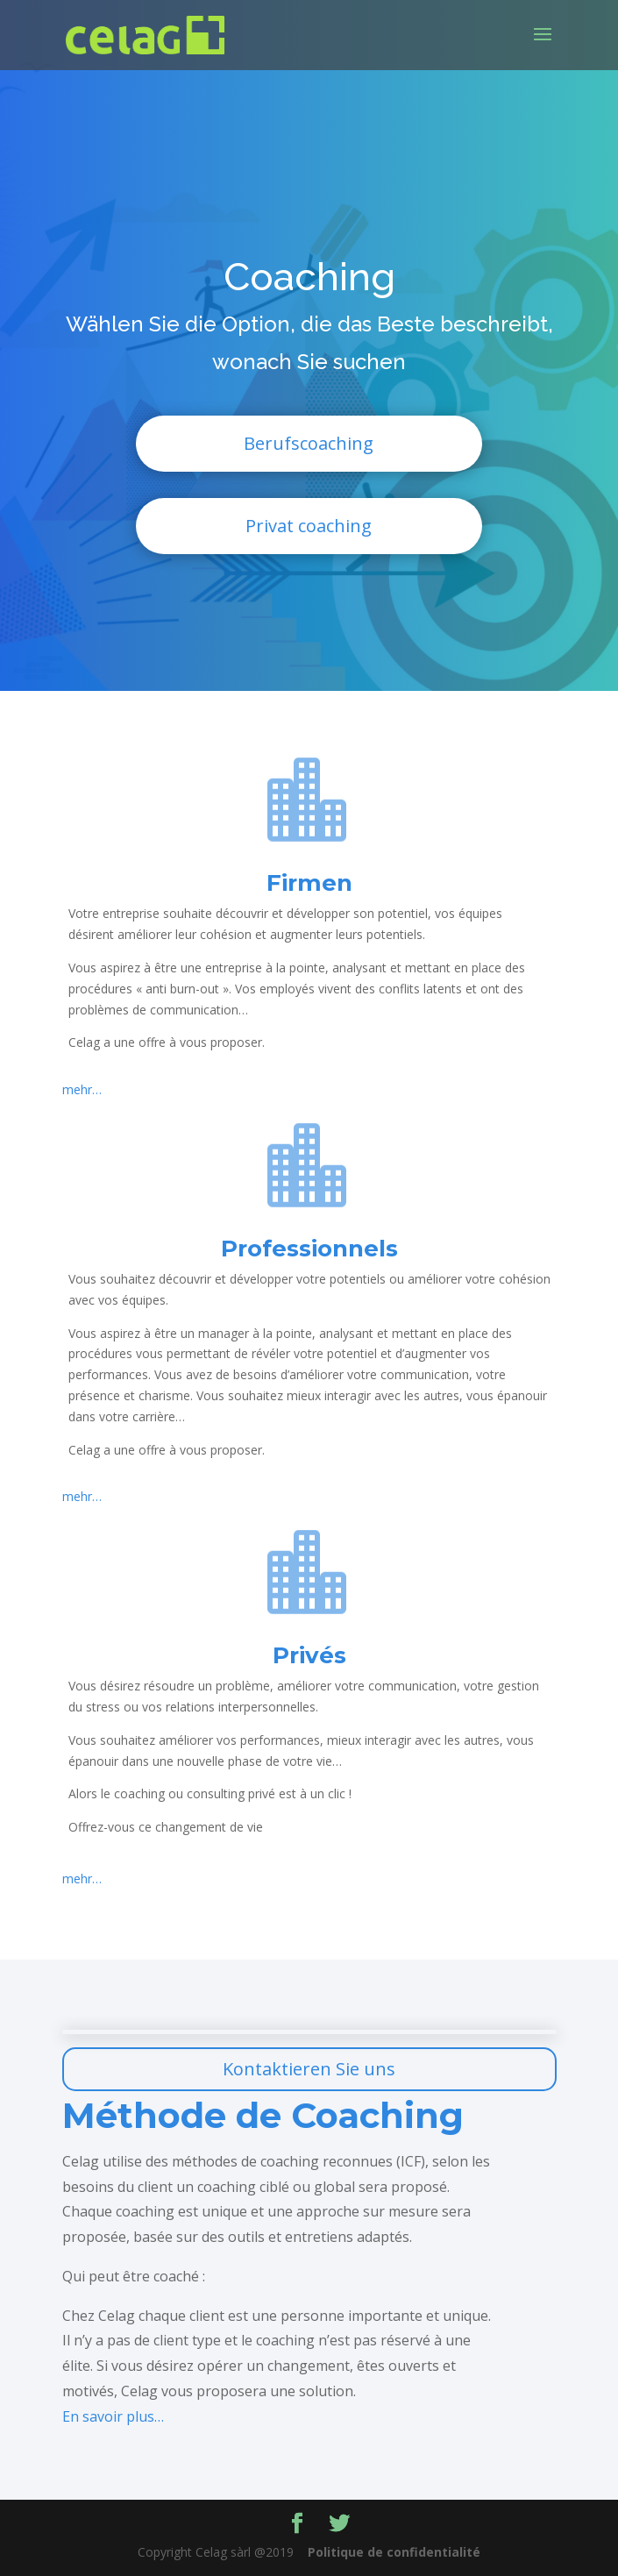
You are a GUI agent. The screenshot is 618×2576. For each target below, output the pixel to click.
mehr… (82, 1089)
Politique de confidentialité (394, 2552)
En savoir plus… (113, 2416)
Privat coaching (308, 525)
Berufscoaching (308, 443)
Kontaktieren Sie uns (309, 2069)
